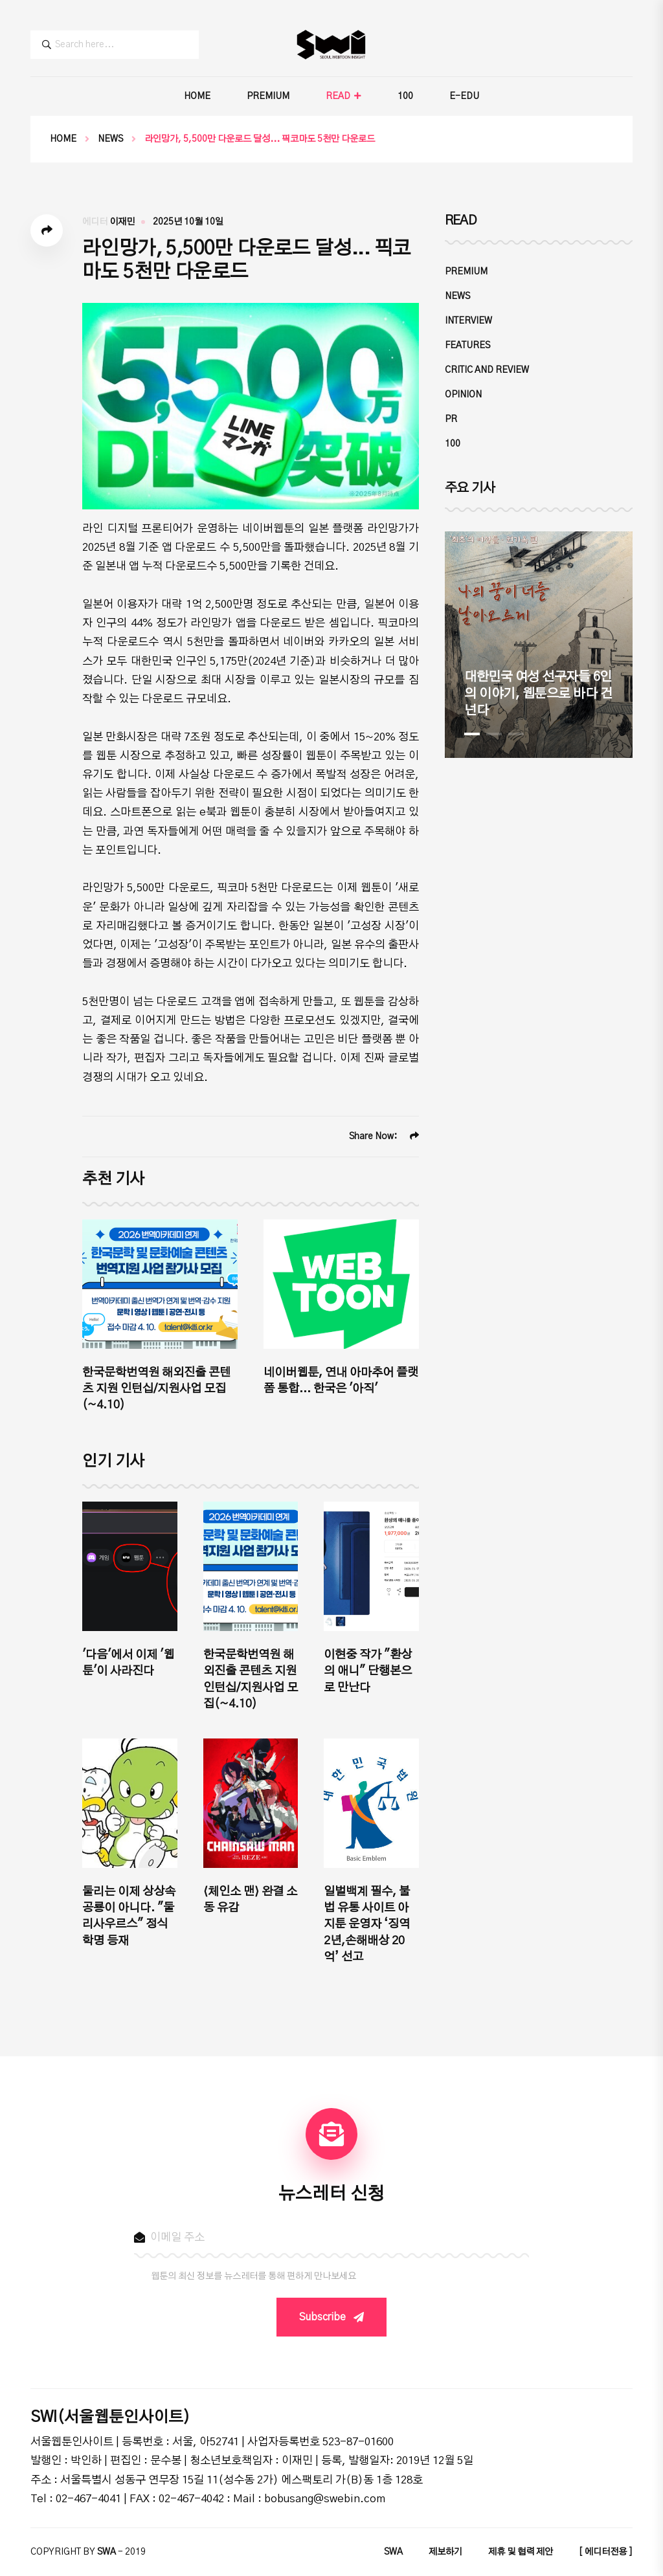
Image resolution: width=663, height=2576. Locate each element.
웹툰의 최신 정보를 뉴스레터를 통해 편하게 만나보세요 (253, 2276)
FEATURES (467, 345)
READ (338, 96)
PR (451, 419)
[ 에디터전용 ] (606, 2552)
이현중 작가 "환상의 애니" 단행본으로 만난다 (368, 1671)
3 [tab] (516, 734)
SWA (393, 2552)
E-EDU (464, 96)
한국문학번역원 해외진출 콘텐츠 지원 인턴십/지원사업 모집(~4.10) (156, 1389)
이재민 (122, 222)
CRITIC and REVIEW (487, 370)
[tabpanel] (539, 644)
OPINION (463, 394)
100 (405, 96)
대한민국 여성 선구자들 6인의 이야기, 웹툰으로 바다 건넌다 (538, 694)
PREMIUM (268, 96)
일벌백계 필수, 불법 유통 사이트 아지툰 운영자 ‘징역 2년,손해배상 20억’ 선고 (367, 1924)
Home (63, 139)
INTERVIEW (468, 321)
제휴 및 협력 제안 (520, 2552)
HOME (197, 96)
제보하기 (445, 2552)
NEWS (110, 139)
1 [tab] (472, 734)
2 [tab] (494, 734)
